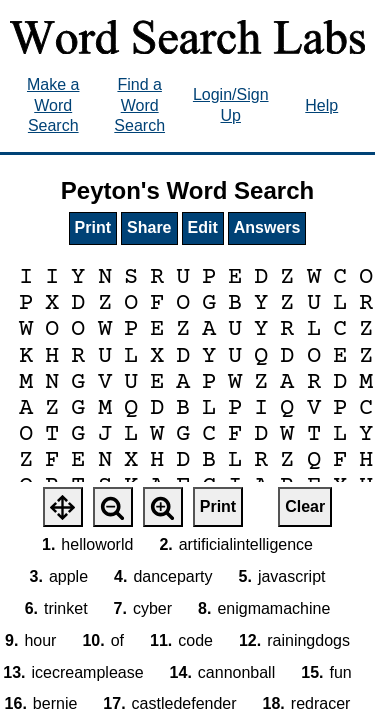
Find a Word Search (139, 105)
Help (321, 105)
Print (93, 227)
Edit (203, 227)
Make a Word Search (53, 105)
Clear (305, 506)
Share (149, 227)
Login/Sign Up (231, 105)
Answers (267, 227)
